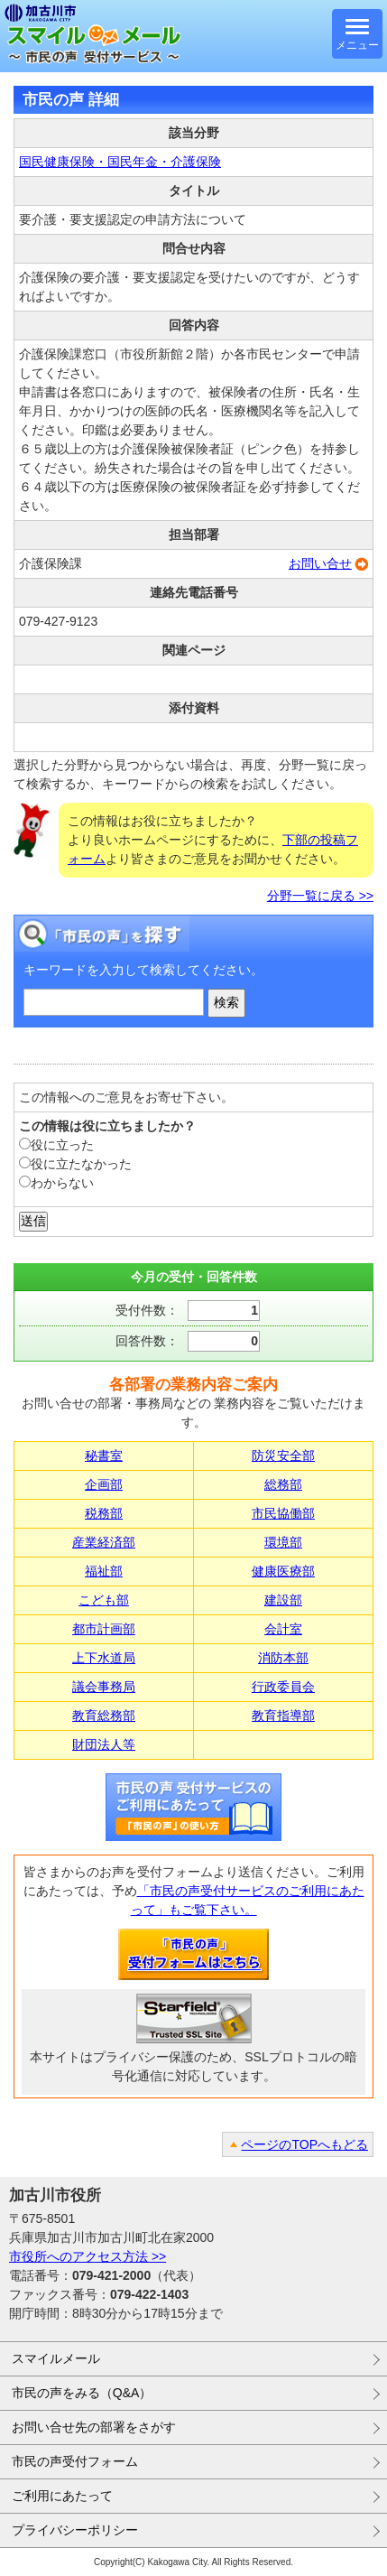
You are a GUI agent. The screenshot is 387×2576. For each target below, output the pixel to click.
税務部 (104, 1513)
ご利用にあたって (62, 2495)
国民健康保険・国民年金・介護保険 (120, 161)
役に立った (56, 1145)
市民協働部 (283, 1513)
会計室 (283, 1629)
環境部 (283, 1542)
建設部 (283, 1600)
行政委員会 (283, 1686)
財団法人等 (103, 1744)
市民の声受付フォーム (75, 2461)
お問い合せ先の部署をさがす (94, 2427)
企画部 (104, 1484)
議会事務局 (103, 1686)
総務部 (283, 1484)
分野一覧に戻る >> (320, 895)
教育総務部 (103, 1715)
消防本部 (283, 1658)
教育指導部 (283, 1715)
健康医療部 (283, 1571)
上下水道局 (103, 1658)
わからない (56, 1183)
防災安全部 (283, 1455)
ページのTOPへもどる (304, 2144)
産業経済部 (103, 1542)
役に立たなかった (75, 1164)
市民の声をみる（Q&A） (82, 2392)
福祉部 (104, 1571)
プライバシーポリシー (75, 2530)
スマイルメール (56, 2358)
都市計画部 (103, 1629)
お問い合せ (320, 563)
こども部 (103, 1600)
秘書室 (104, 1455)
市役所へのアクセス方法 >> (87, 2256)
